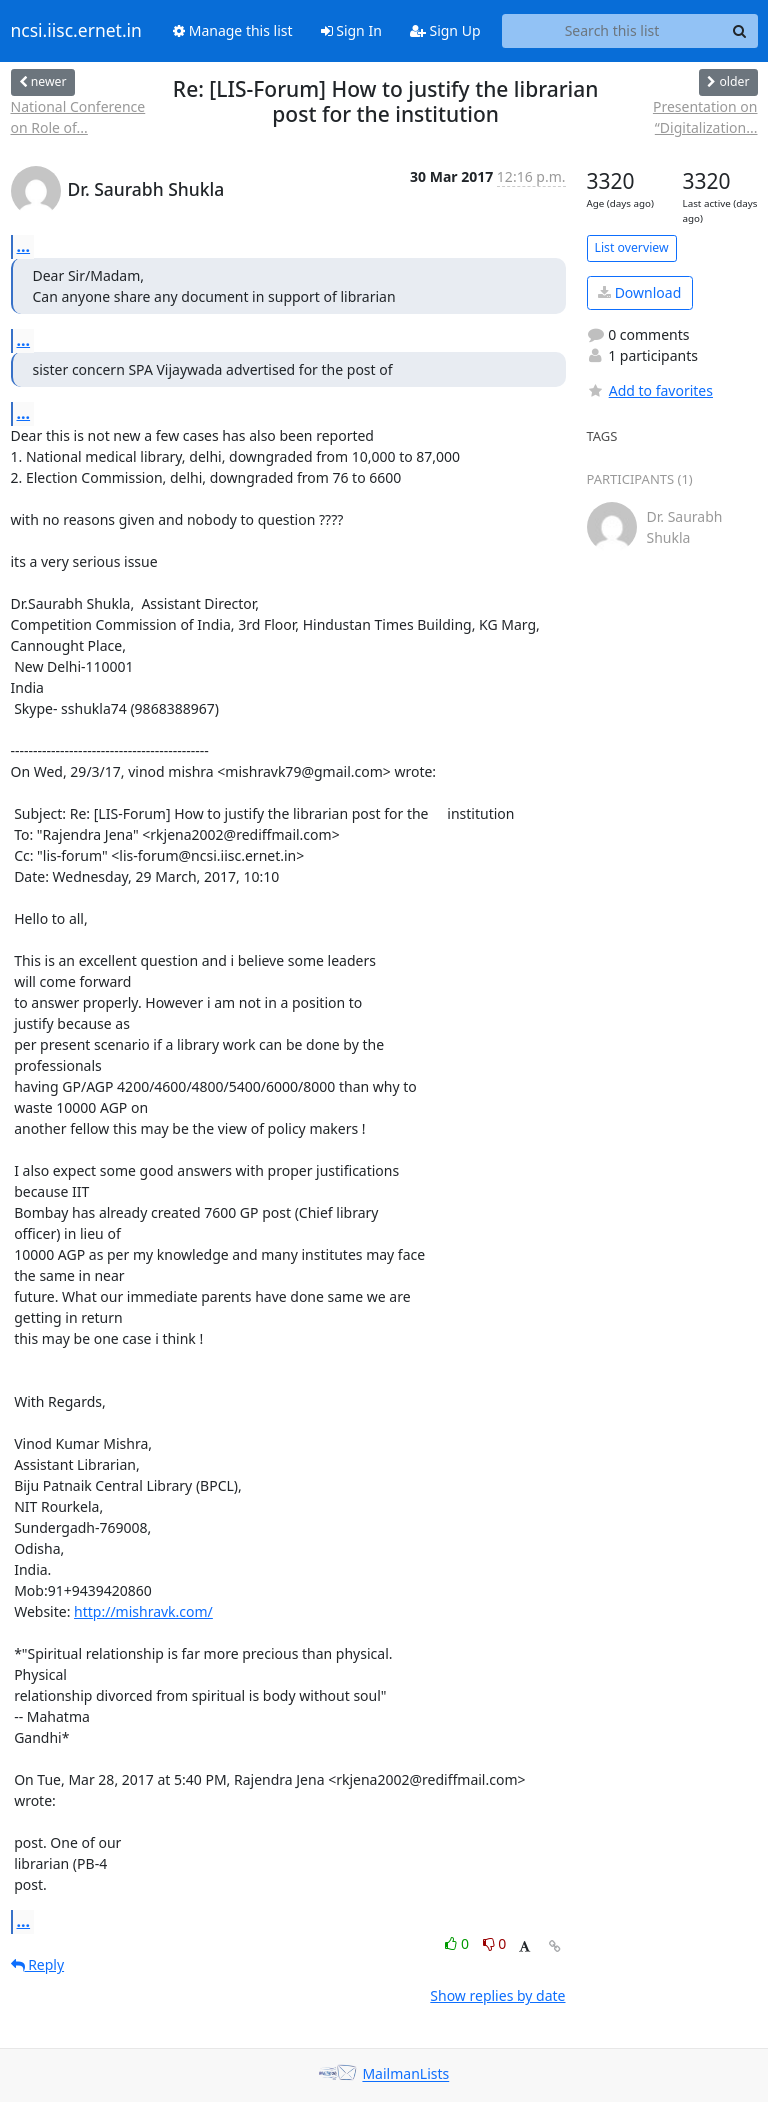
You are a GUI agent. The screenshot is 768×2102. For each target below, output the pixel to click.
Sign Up (445, 30)
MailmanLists (405, 2074)
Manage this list (233, 30)
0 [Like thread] (458, 1943)
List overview (632, 247)
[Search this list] (612, 31)
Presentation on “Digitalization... (705, 117)
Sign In (351, 30)
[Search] (740, 31)
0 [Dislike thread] (495, 1943)
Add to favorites (650, 390)
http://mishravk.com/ (143, 1611)
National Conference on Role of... (78, 117)
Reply (38, 1964)
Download (639, 292)
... (24, 246)
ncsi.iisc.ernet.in (76, 31)
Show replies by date (497, 1995)
